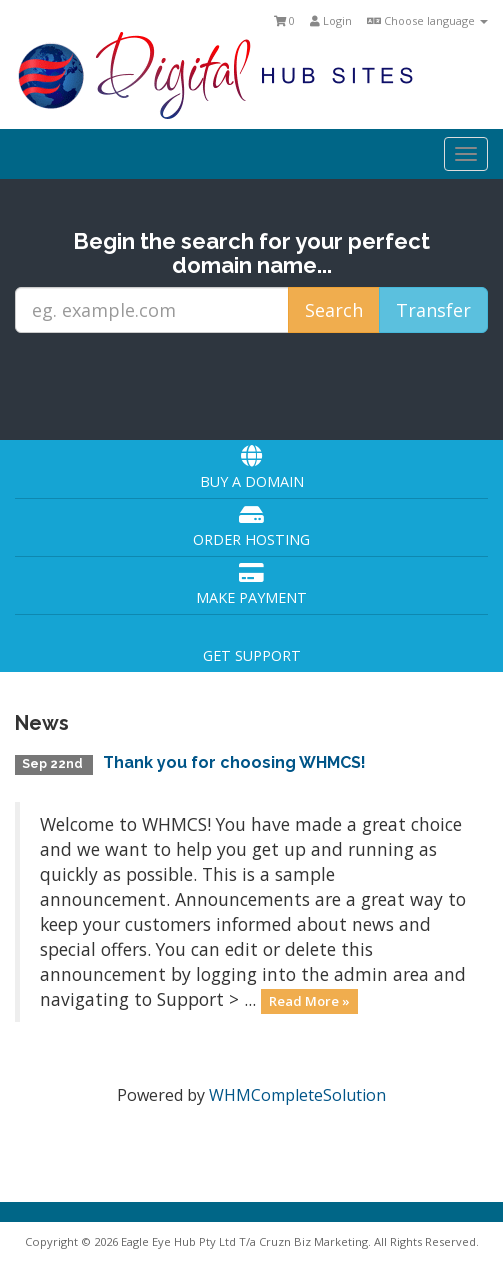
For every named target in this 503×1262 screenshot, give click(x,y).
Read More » (309, 1001)
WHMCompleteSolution (297, 1095)
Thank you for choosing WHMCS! (234, 762)
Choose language (427, 20)
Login (331, 20)
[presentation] (253, 384)
